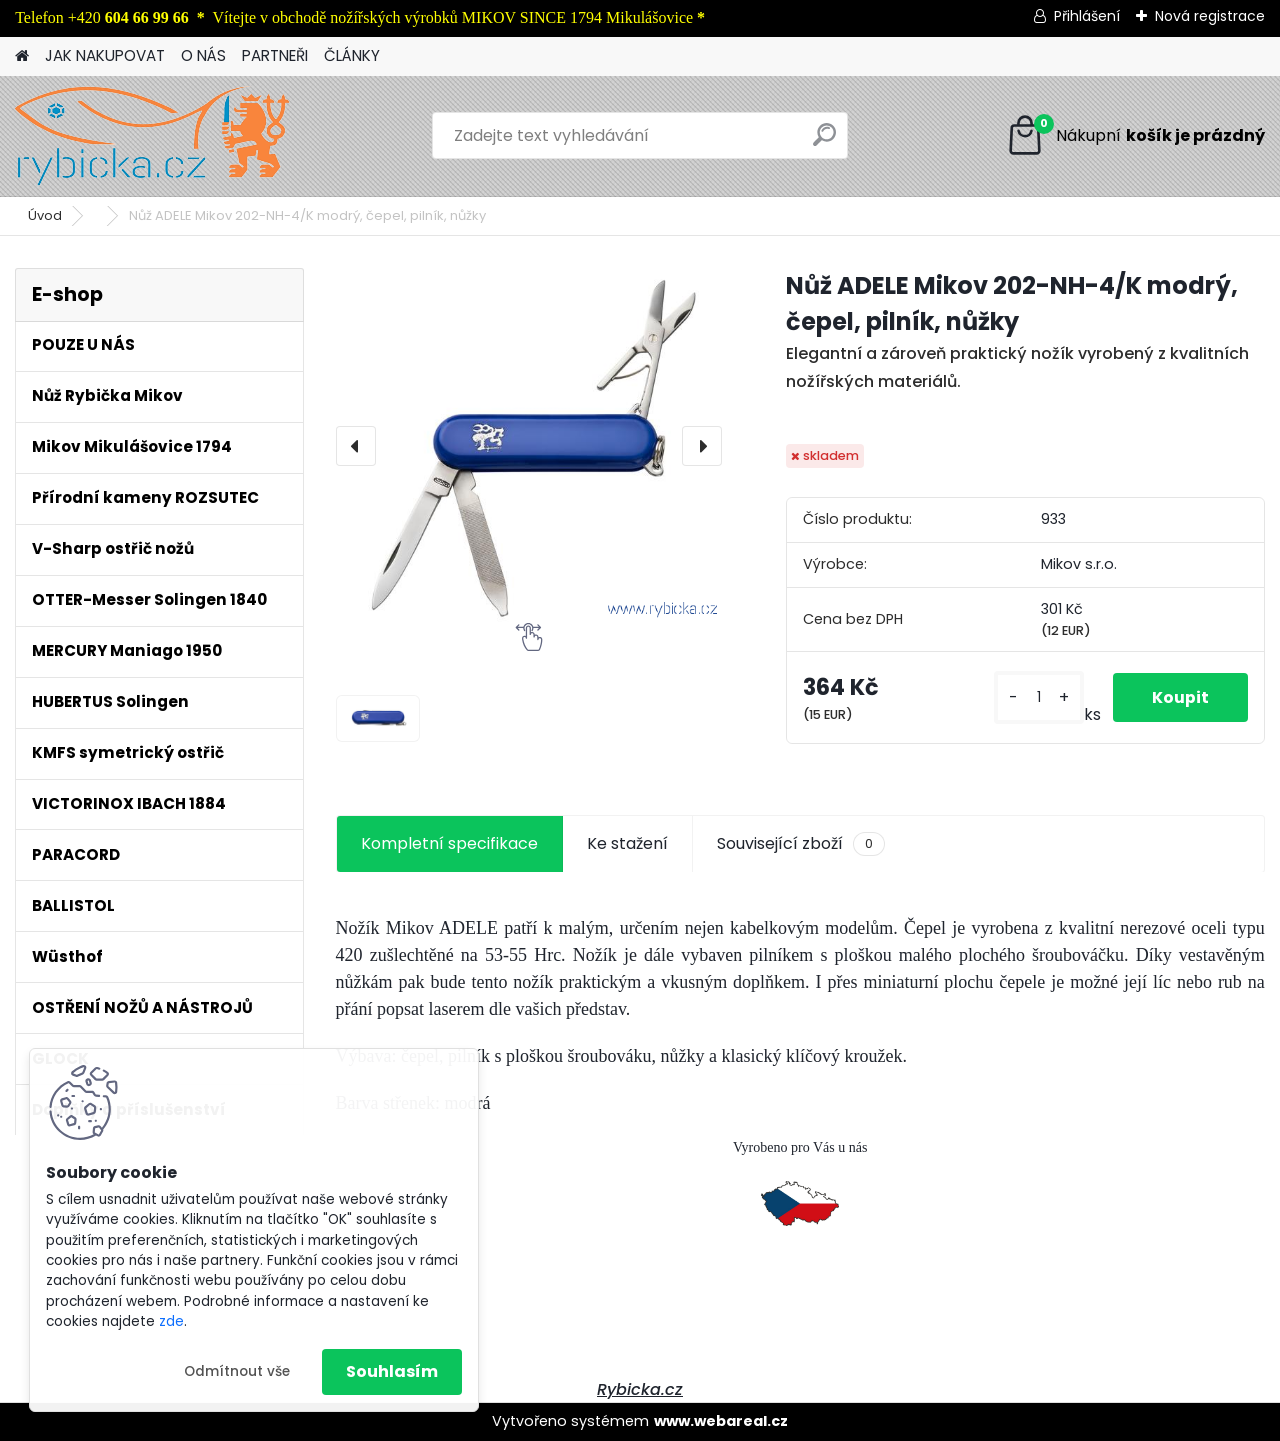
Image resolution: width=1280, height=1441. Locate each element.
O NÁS (203, 55)
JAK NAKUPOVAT (105, 55)
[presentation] (356, 446)
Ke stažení (627, 843)
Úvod (45, 215)
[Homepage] (22, 56)
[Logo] (152, 136)
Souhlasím (392, 1371)
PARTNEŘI (275, 55)
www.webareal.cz (721, 1421)
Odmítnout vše (237, 1371)
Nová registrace (1210, 16)
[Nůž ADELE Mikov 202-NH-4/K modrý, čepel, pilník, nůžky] (529, 445)
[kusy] (1038, 697)
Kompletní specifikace (449, 843)
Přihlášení (1087, 16)
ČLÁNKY (352, 55)
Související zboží (801, 844)
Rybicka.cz (640, 1389)
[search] (824, 142)
